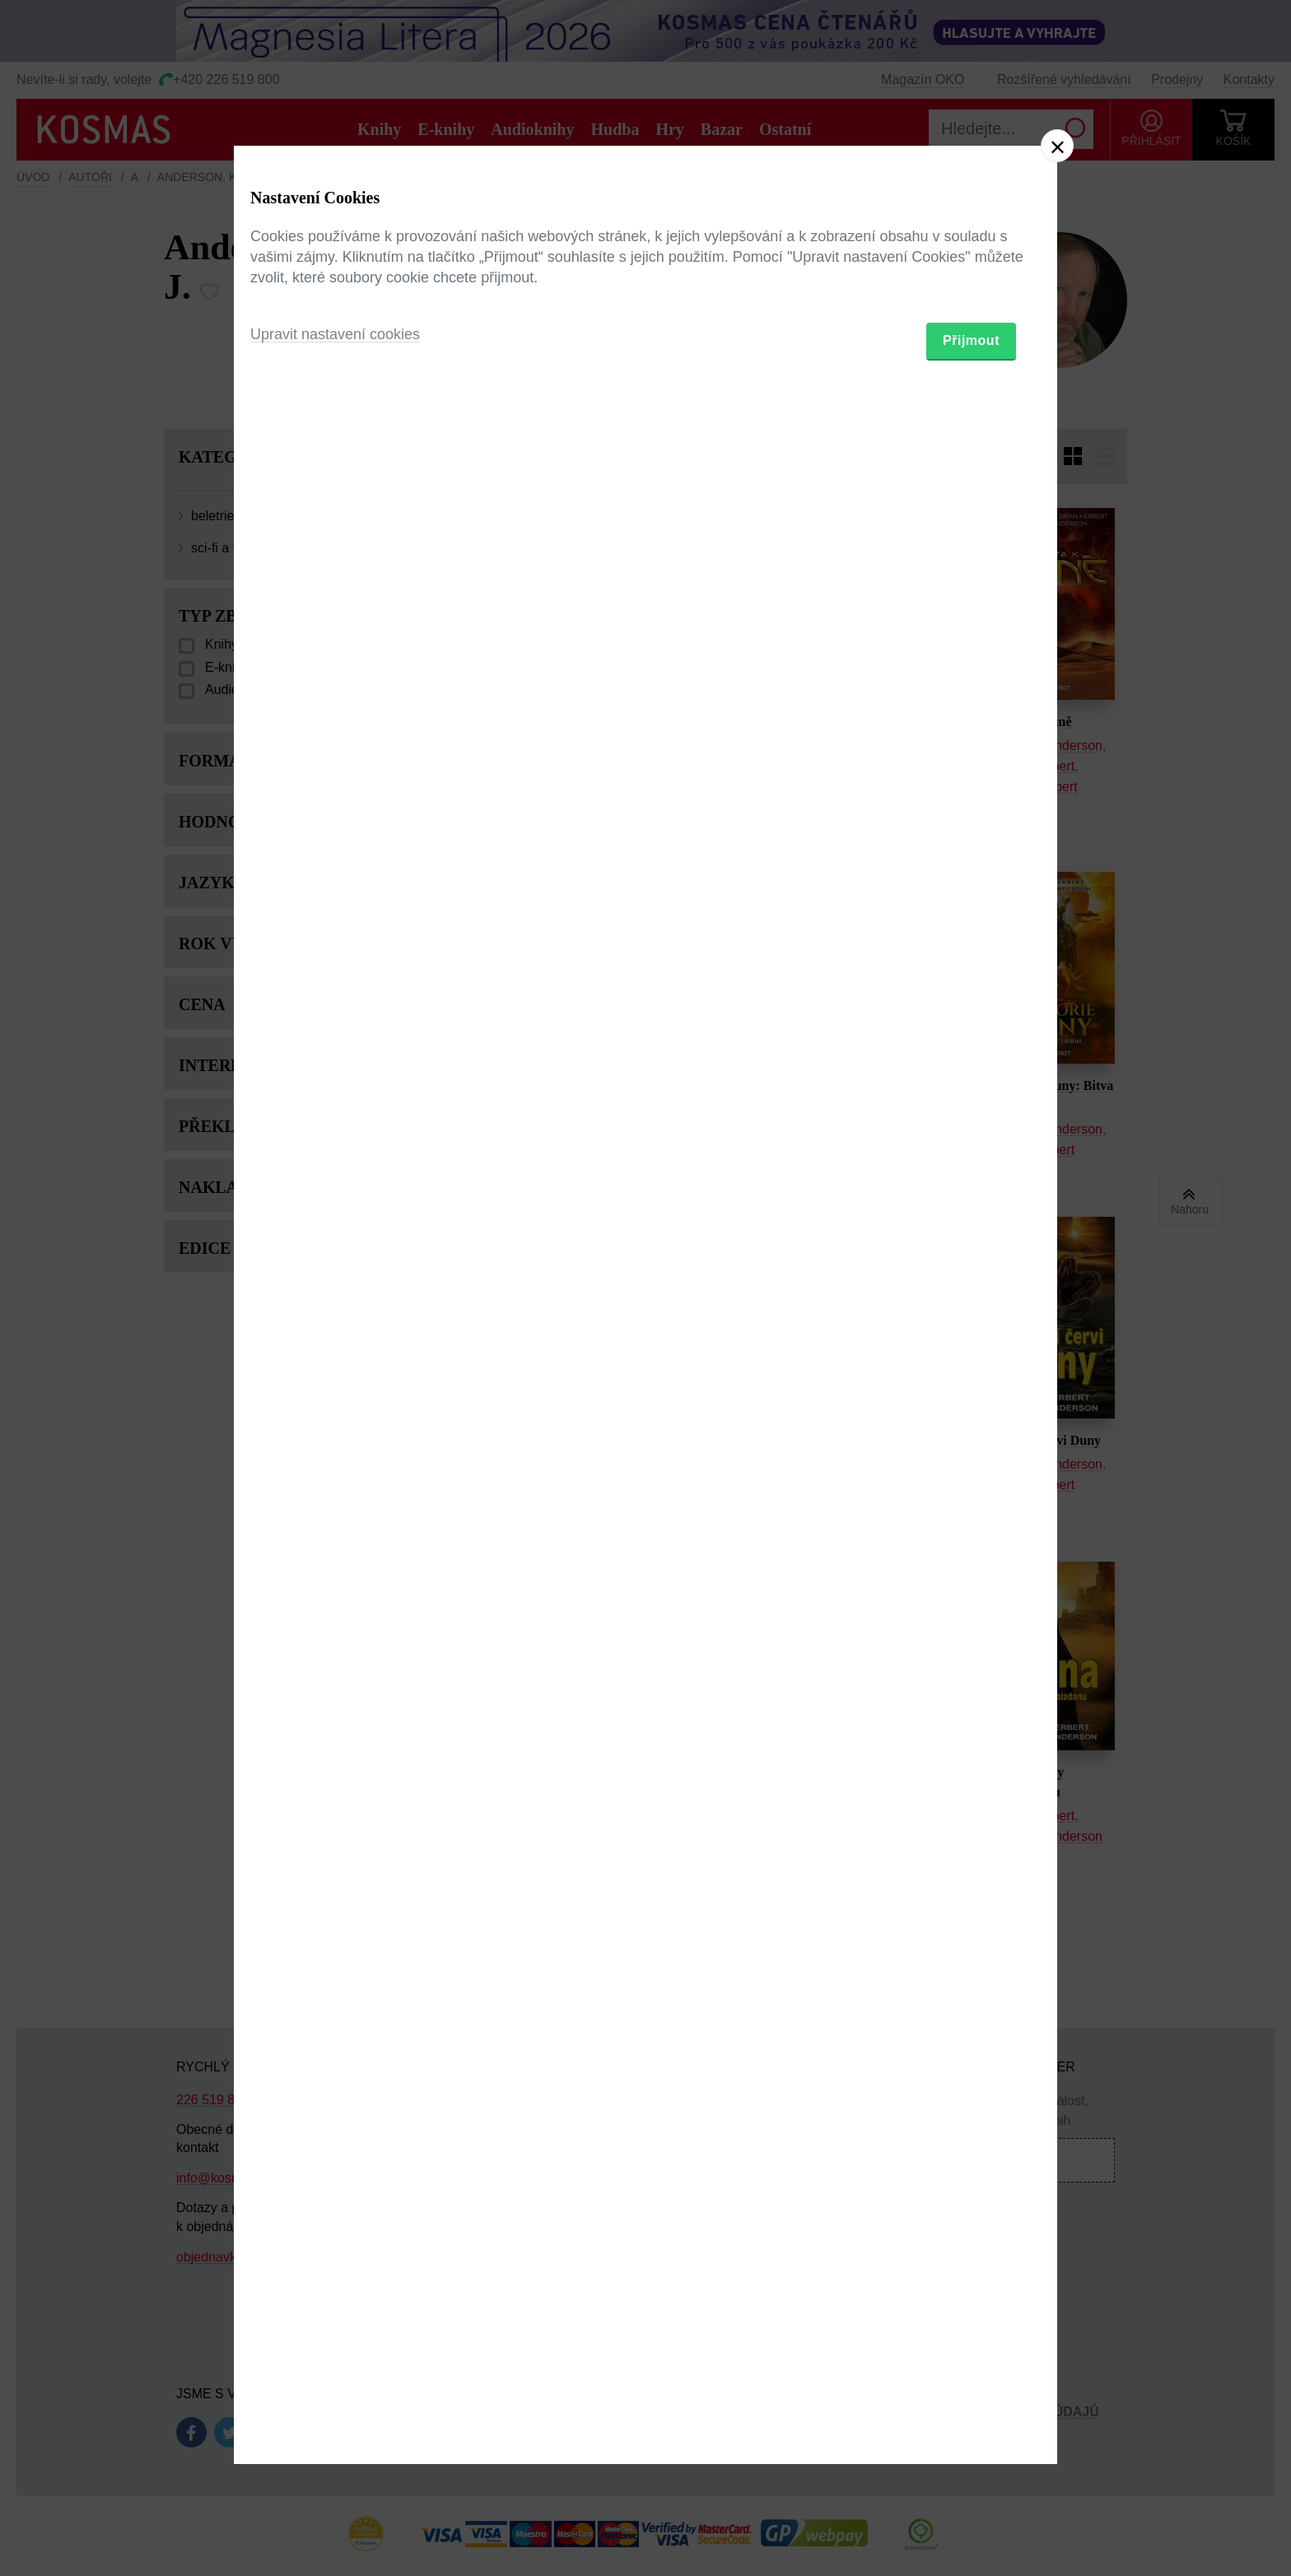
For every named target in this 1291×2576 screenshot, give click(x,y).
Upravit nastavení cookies (335, 1377)
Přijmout (971, 1383)
